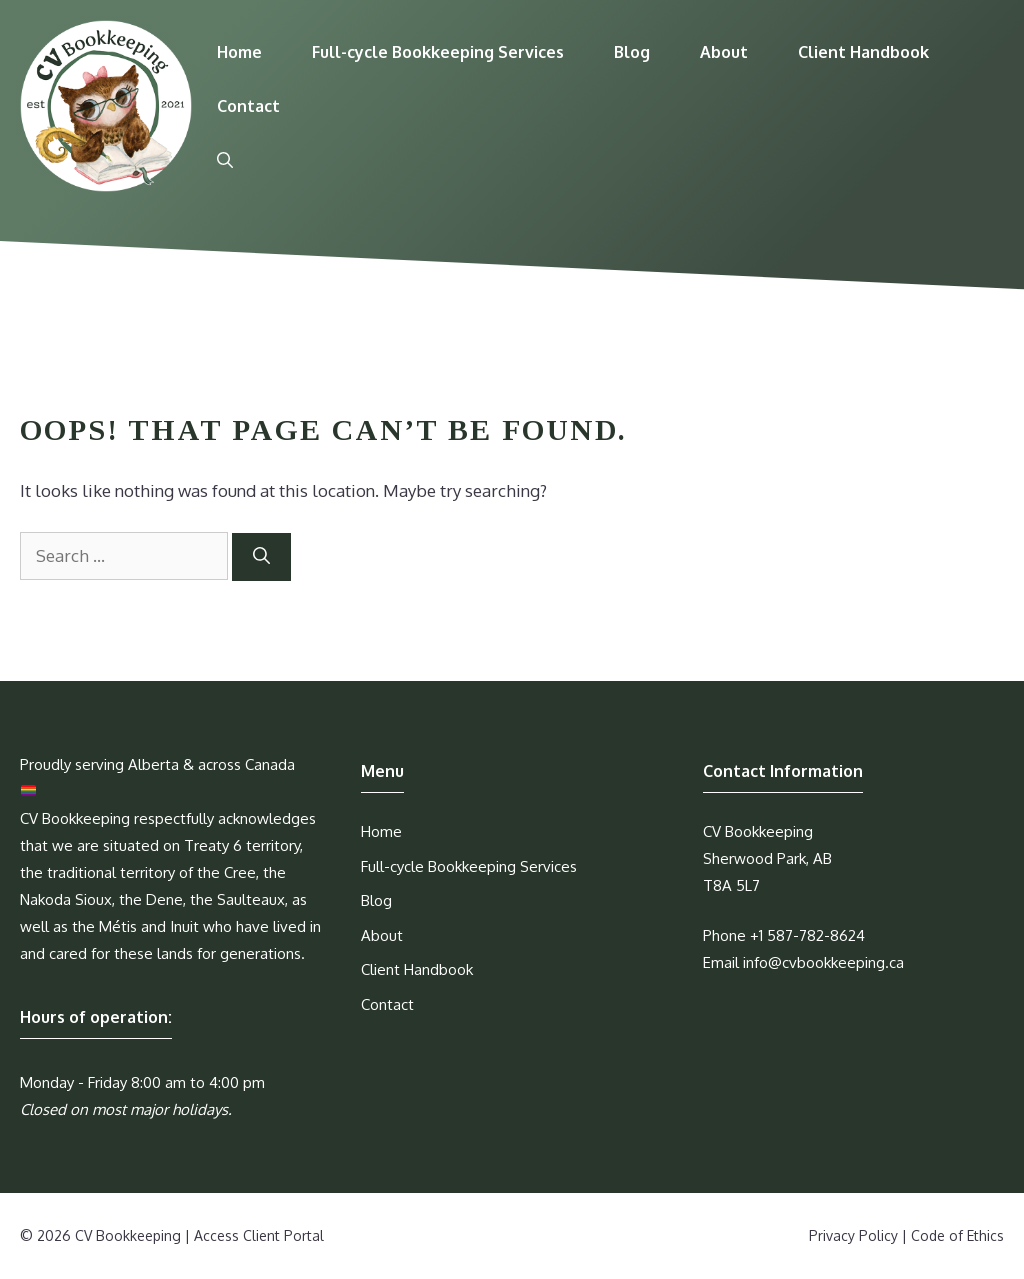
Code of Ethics (957, 1235)
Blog (632, 52)
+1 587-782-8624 (807, 935)
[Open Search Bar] (225, 160)
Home (239, 52)
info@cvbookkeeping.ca (823, 962)
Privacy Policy (853, 1235)
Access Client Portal (259, 1235)
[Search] (261, 557)
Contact (248, 106)
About (724, 52)
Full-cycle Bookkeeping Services (438, 52)
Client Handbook (863, 52)
